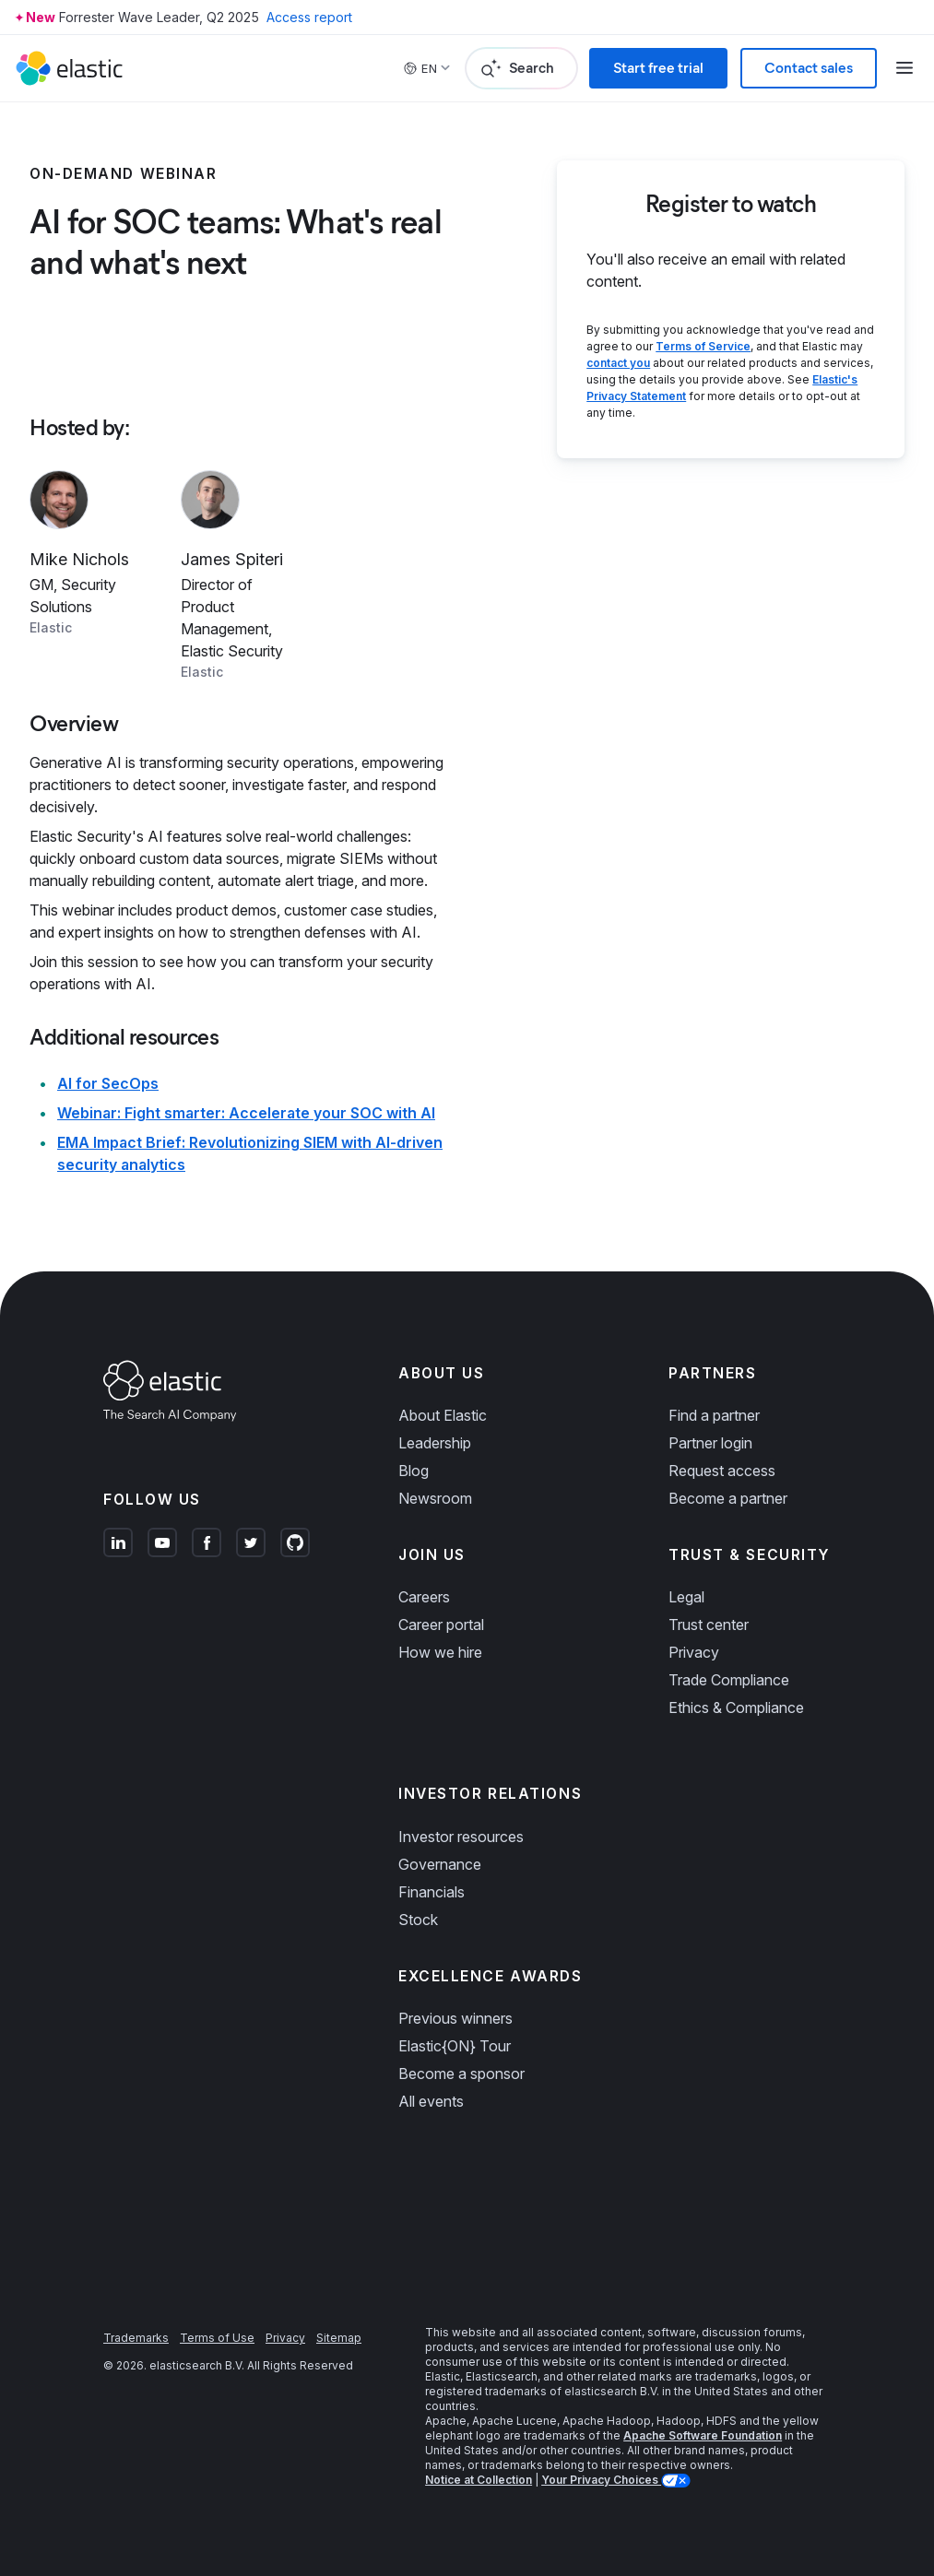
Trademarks (136, 2338)
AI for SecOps (108, 1083)
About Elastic (442, 1415)
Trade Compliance (728, 1680)
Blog (413, 1470)
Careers (424, 1597)
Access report (309, 17)
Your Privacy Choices (601, 2480)
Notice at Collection (478, 2480)
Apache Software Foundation (702, 2435)
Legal (686, 1597)
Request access (721, 1470)
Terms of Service (703, 346)
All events (431, 2101)
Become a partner (727, 1498)
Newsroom (435, 1498)
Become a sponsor (461, 2073)
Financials (431, 1892)
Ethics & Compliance (736, 1707)
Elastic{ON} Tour (454, 2046)
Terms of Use (217, 2338)
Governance (439, 1864)
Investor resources (461, 1836)
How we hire (440, 1652)
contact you (618, 363)
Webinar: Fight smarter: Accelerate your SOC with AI (246, 1113)
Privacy (693, 1652)
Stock (418, 1919)
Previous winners (455, 2018)
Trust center (708, 1624)
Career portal (441, 1624)
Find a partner (714, 1415)
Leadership (434, 1443)
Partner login (710, 1443)
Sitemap (338, 2338)
